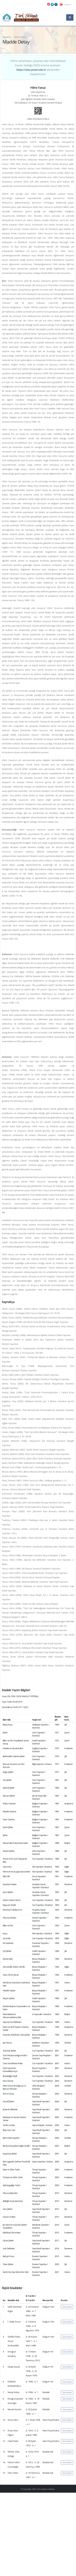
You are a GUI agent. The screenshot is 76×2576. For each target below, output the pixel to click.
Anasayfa (7, 37)
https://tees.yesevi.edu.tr (31, 69)
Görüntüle (67, 2307)
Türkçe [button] (65, 4)
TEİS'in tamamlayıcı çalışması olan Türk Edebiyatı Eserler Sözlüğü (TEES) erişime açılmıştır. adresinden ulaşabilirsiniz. (38, 67)
